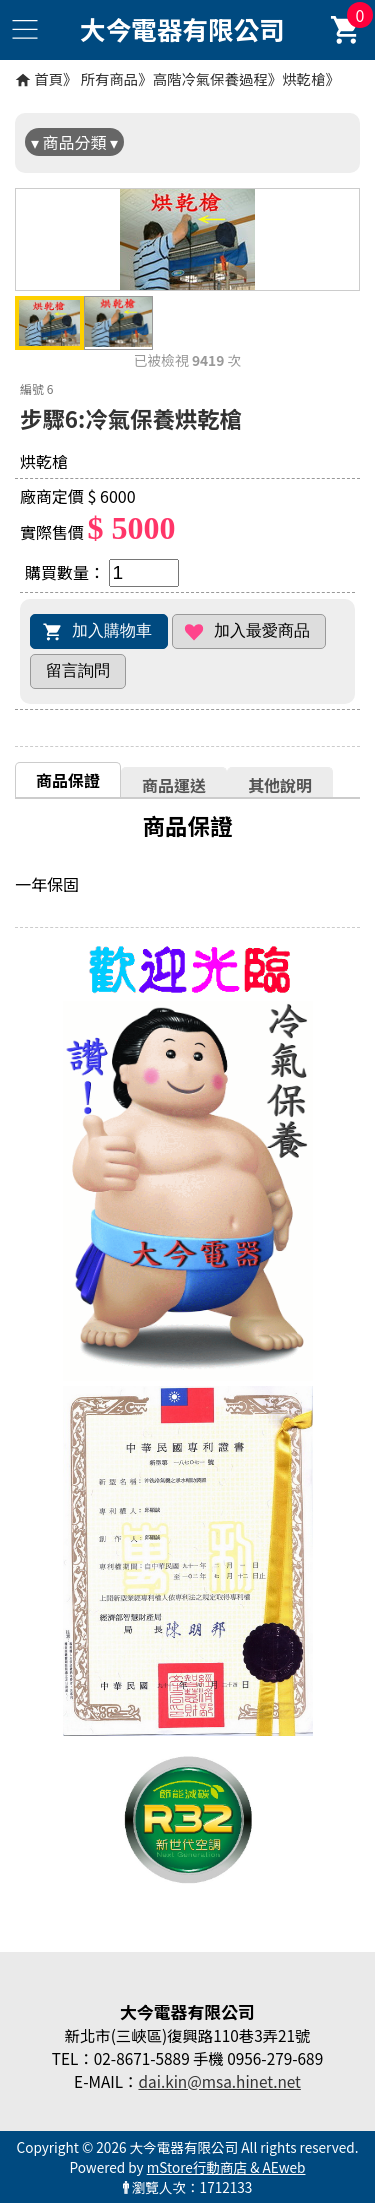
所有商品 (110, 78)
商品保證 (68, 780)
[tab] (68, 779)
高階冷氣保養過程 (210, 78)
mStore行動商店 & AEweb (226, 2167)
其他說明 (280, 785)
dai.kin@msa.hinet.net (219, 2081)
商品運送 (174, 785)
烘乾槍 (303, 78)
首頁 (48, 78)
